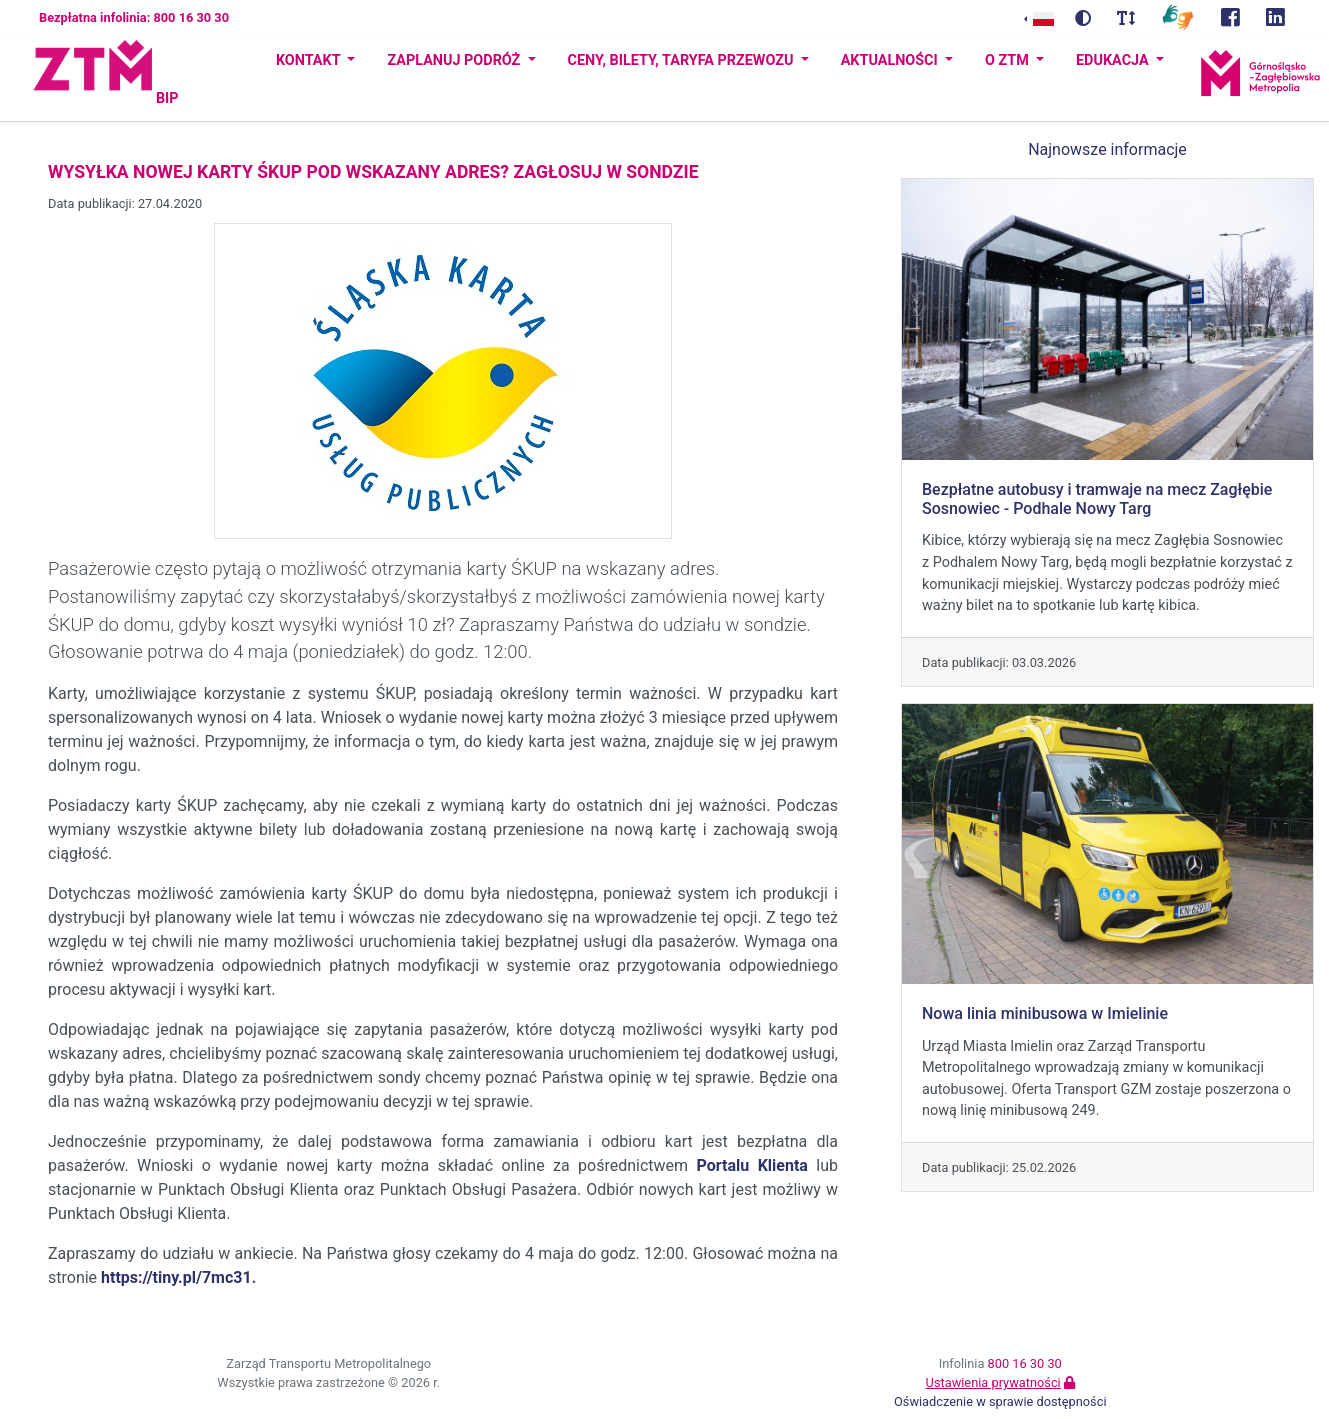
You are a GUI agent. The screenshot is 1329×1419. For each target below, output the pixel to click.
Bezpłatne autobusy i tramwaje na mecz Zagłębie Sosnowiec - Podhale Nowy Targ (1097, 499)
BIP (167, 98)
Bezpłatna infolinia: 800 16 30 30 (134, 17)
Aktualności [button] (891, 60)
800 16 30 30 (1025, 1363)
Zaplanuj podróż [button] (455, 60)
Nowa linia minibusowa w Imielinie (1045, 1013)
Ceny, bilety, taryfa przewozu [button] (682, 60)
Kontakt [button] (310, 60)
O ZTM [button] (1008, 60)
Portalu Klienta (752, 1165)
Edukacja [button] (1114, 60)
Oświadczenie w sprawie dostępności (1000, 1401)
